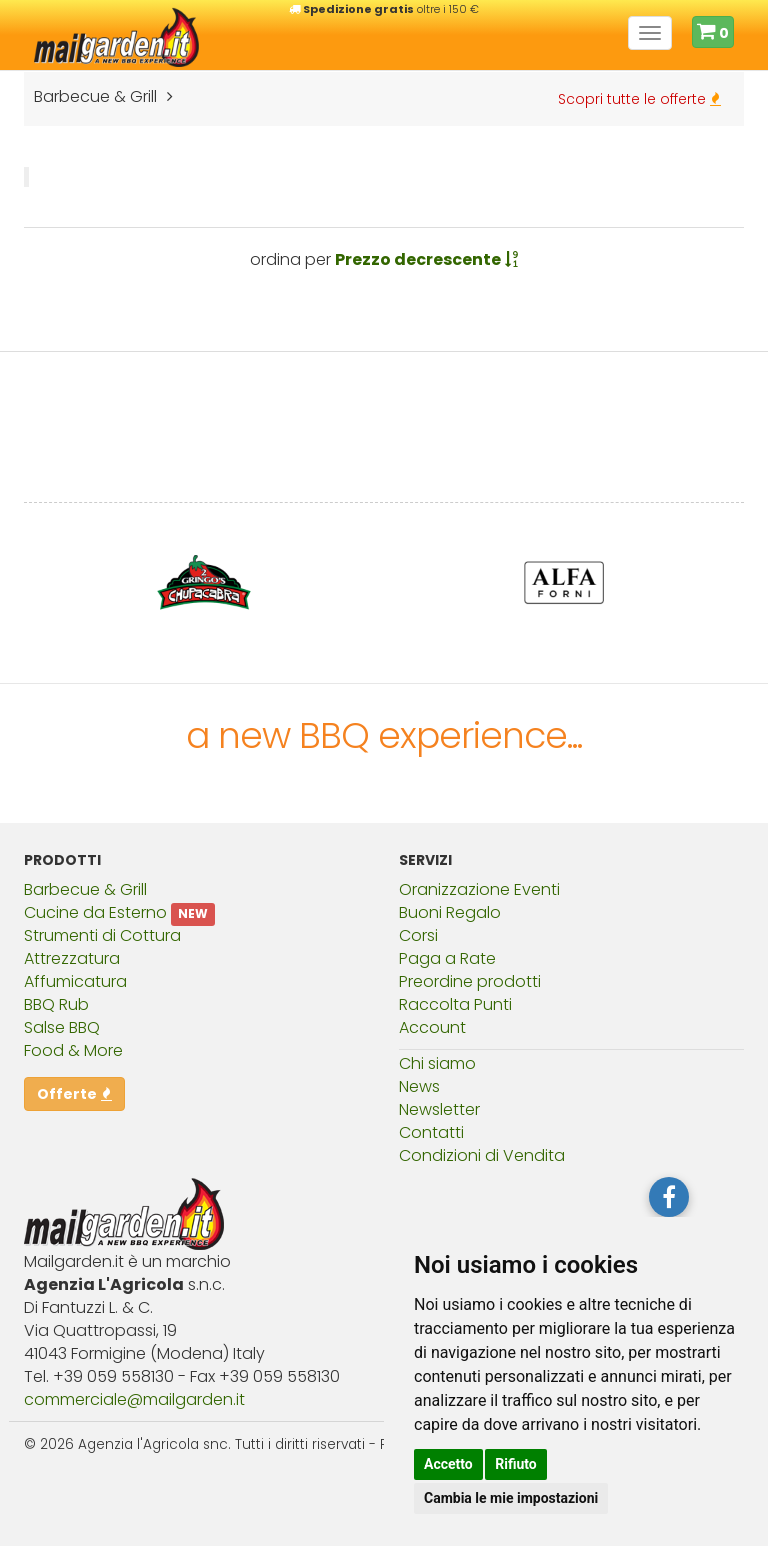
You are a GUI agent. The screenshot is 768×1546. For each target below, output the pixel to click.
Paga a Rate (447, 958)
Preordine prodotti (470, 981)
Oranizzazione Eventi (479, 889)
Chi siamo (437, 1063)
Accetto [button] (448, 1464)
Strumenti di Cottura (102, 935)
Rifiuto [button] (516, 1464)
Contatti (431, 1132)
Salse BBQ (62, 1027)
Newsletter (439, 1109)
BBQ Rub (56, 1004)
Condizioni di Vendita (482, 1155)
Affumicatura (75, 981)
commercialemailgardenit (134, 1399)
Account (432, 1027)
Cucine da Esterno (95, 912)
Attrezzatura (72, 958)
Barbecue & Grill (85, 889)
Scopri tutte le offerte (639, 99)
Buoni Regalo (450, 912)
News (419, 1086)
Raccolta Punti (455, 1004)
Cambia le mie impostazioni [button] (511, 1498)
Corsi (418, 935)
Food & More (73, 1050)
